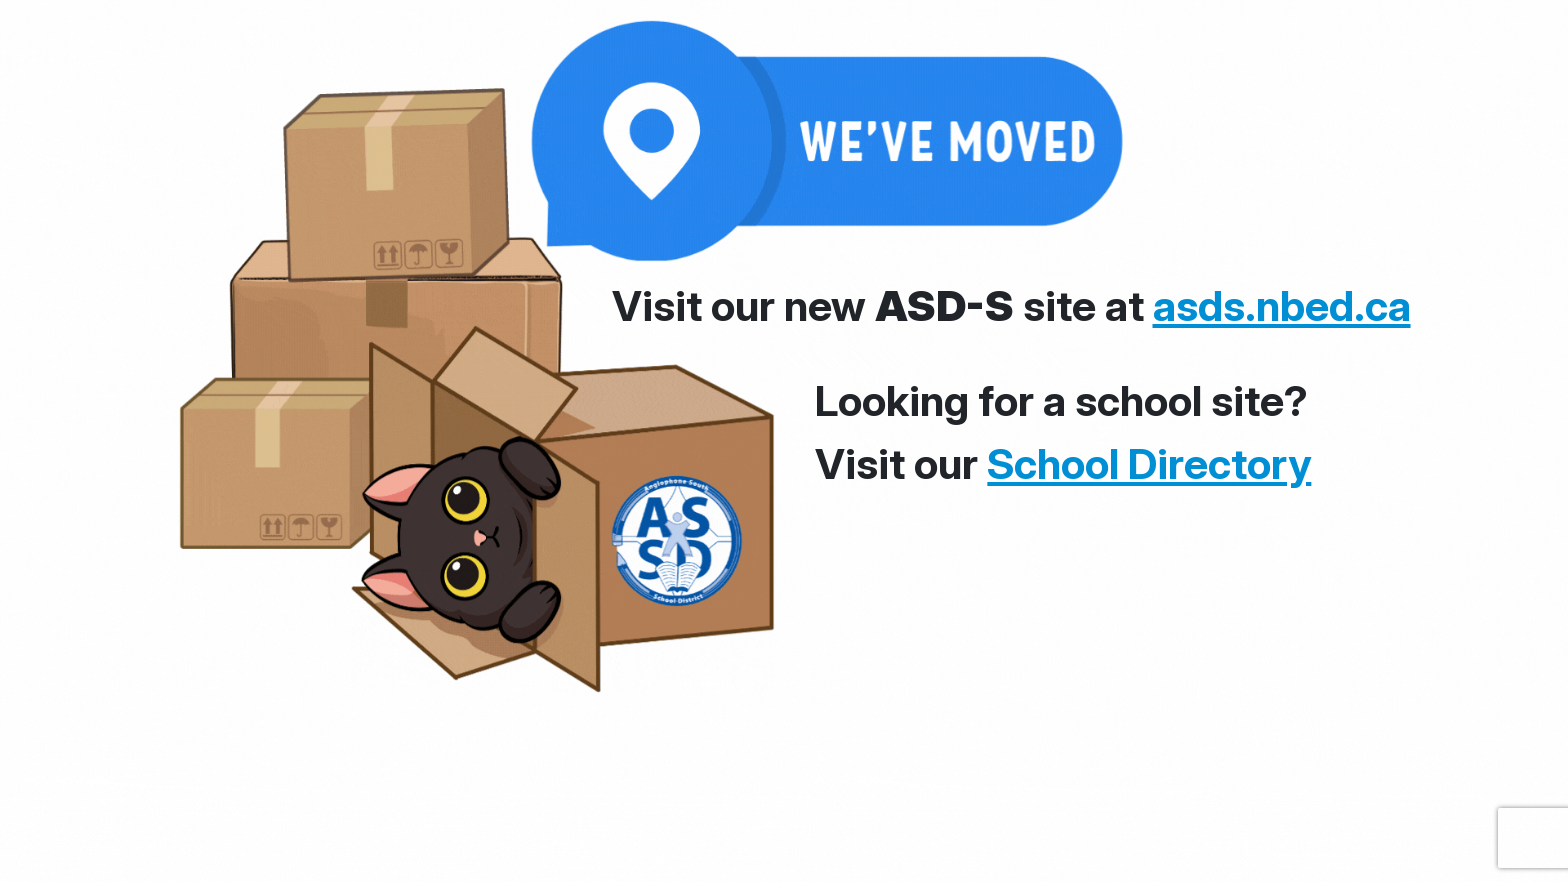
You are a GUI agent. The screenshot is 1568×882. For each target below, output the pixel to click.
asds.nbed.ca (1282, 305)
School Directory (1149, 463)
